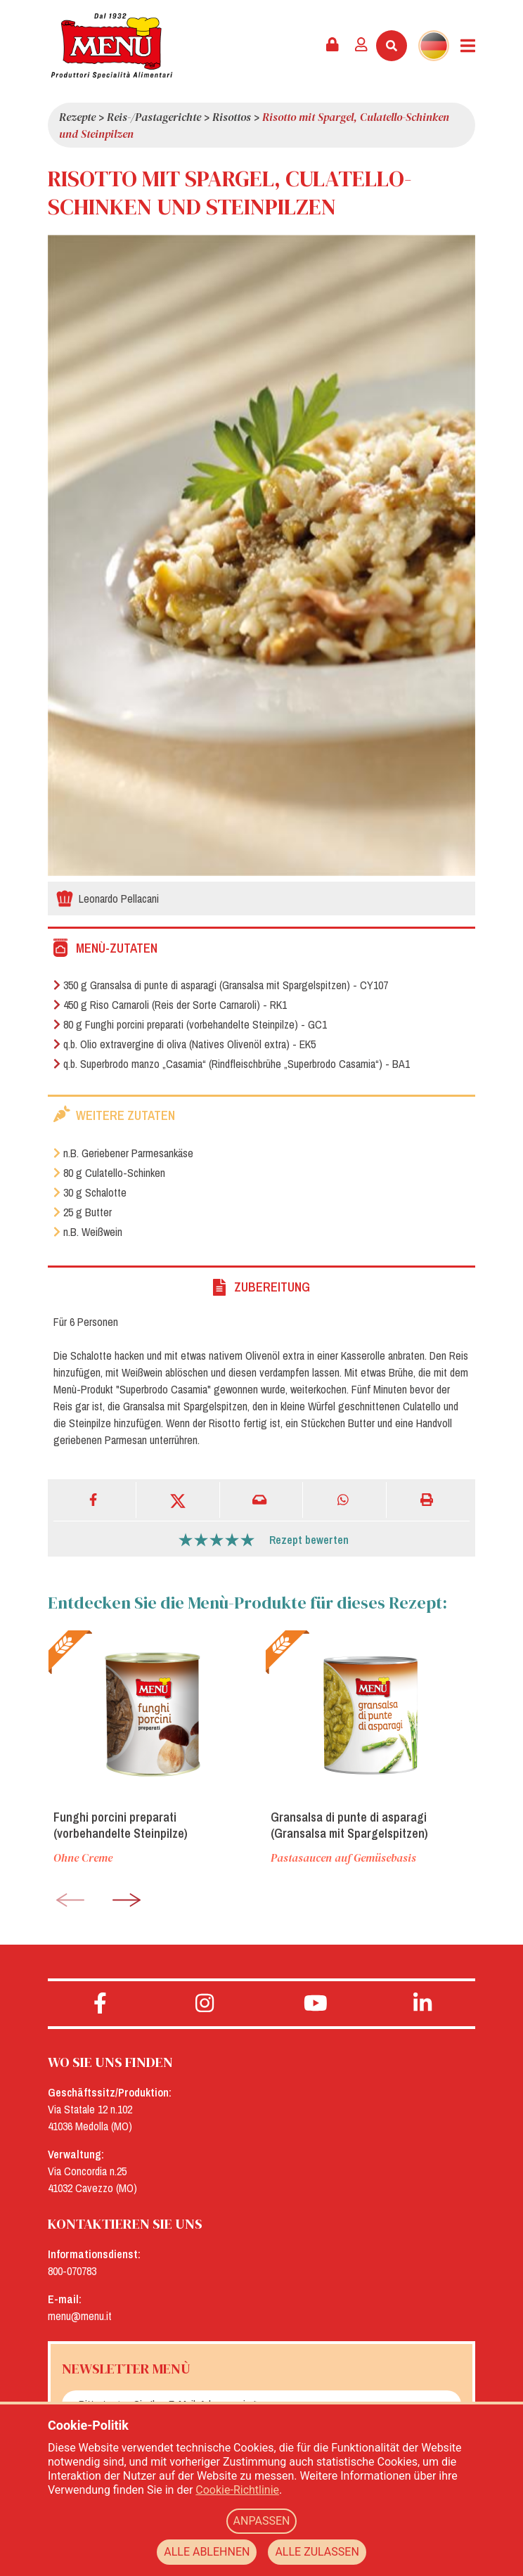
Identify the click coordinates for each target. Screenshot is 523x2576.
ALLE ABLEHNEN (207, 2551)
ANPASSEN (261, 2520)
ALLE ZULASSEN (317, 2551)
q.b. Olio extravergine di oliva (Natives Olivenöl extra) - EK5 (184, 1044)
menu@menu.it (80, 2316)
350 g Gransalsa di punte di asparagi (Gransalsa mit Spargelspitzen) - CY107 (220, 985)
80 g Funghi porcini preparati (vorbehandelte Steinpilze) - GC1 (190, 1024)
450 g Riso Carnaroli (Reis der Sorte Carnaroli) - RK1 (170, 1004)
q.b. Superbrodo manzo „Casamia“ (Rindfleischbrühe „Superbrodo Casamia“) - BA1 (231, 1063)
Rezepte (77, 116)
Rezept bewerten (309, 1539)
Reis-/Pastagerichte (154, 116)
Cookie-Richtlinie (237, 2490)
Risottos (231, 116)
